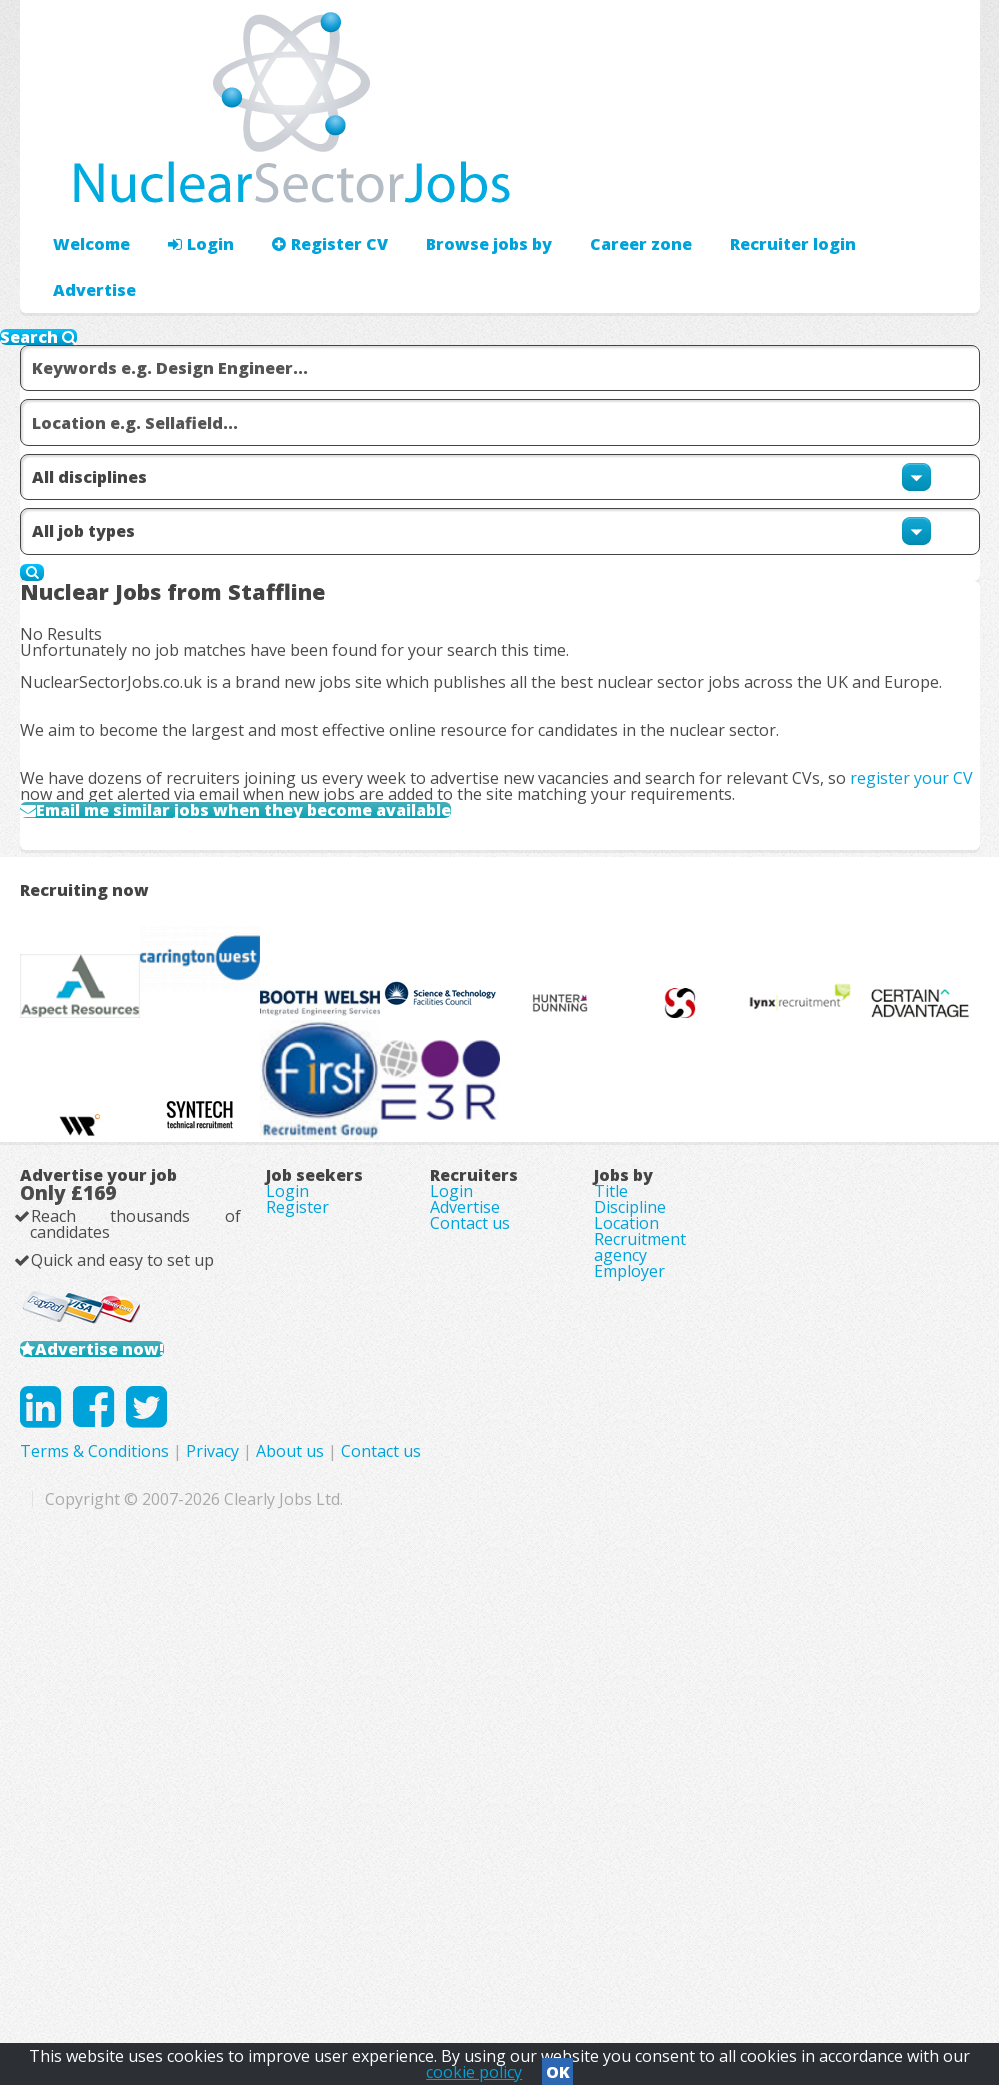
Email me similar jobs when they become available (294, 896)
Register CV (309, 185)
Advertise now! (127, 1761)
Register (297, 1576)
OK (558, 2066)
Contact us (470, 1604)
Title (611, 1548)
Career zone (599, 185)
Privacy (491, 1915)
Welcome (86, 185)
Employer (629, 1688)
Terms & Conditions (373, 1915)
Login (189, 185)
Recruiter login (890, 185)
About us (569, 1915)
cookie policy (474, 2066)
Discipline (630, 1576)
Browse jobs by (457, 185)
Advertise (760, 185)
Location (626, 1604)
